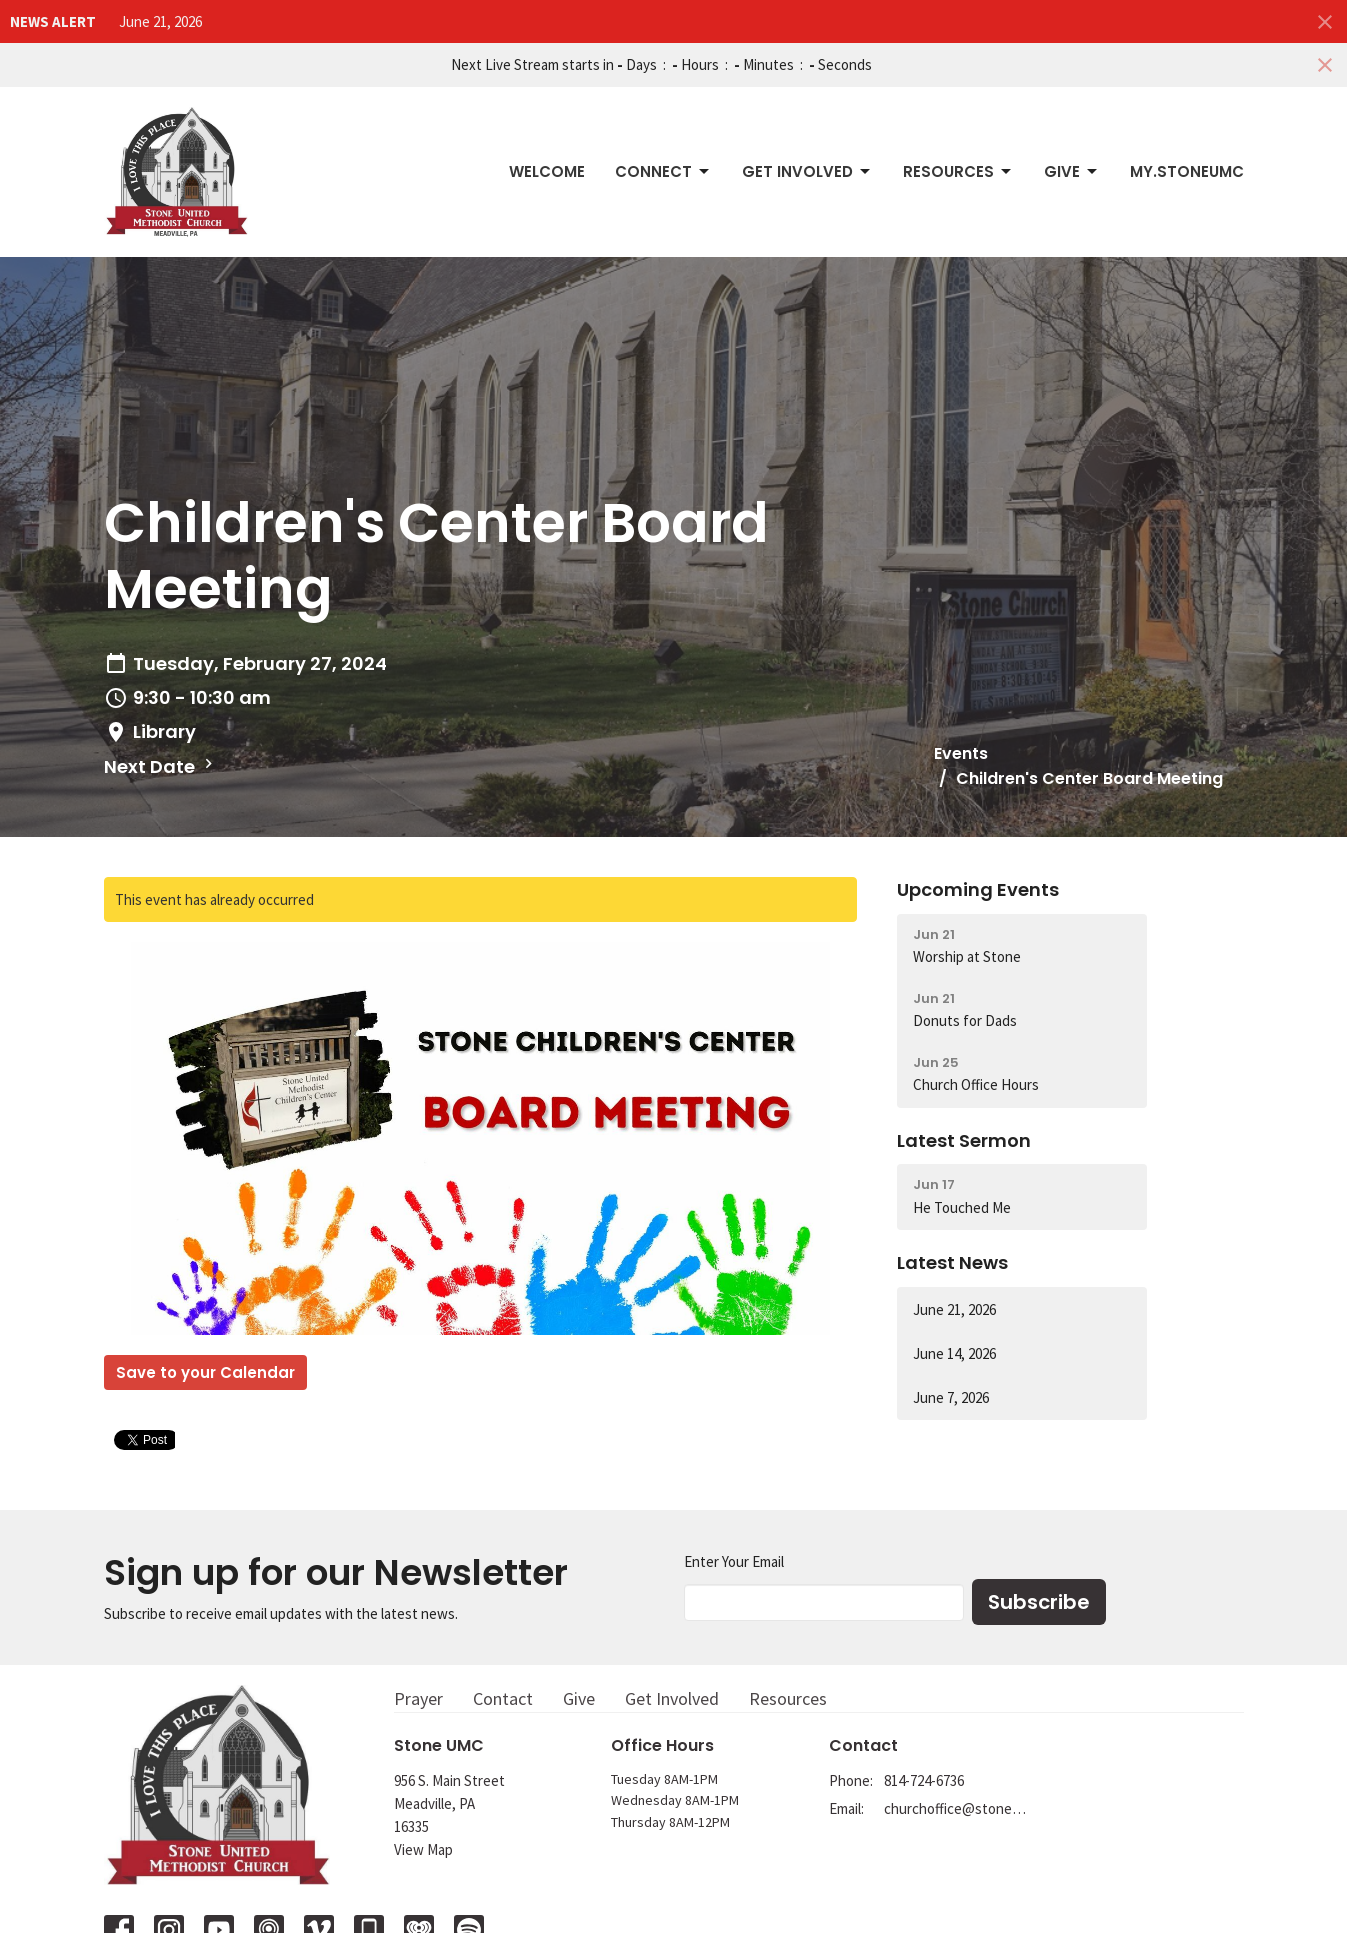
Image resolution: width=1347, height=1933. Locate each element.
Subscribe (1039, 1602)
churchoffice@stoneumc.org (955, 1808)
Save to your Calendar (205, 1372)
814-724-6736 (924, 1780)
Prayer (418, 1698)
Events (961, 753)
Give (1072, 171)
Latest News (952, 1262)
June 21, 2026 (160, 21)
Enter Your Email (734, 1561)
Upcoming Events (978, 889)
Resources (958, 171)
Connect (663, 171)
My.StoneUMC (1187, 171)
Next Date (161, 766)
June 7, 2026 (951, 1397)
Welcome (547, 171)
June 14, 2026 (954, 1353)
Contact (503, 1698)
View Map (423, 1849)
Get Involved (807, 171)
